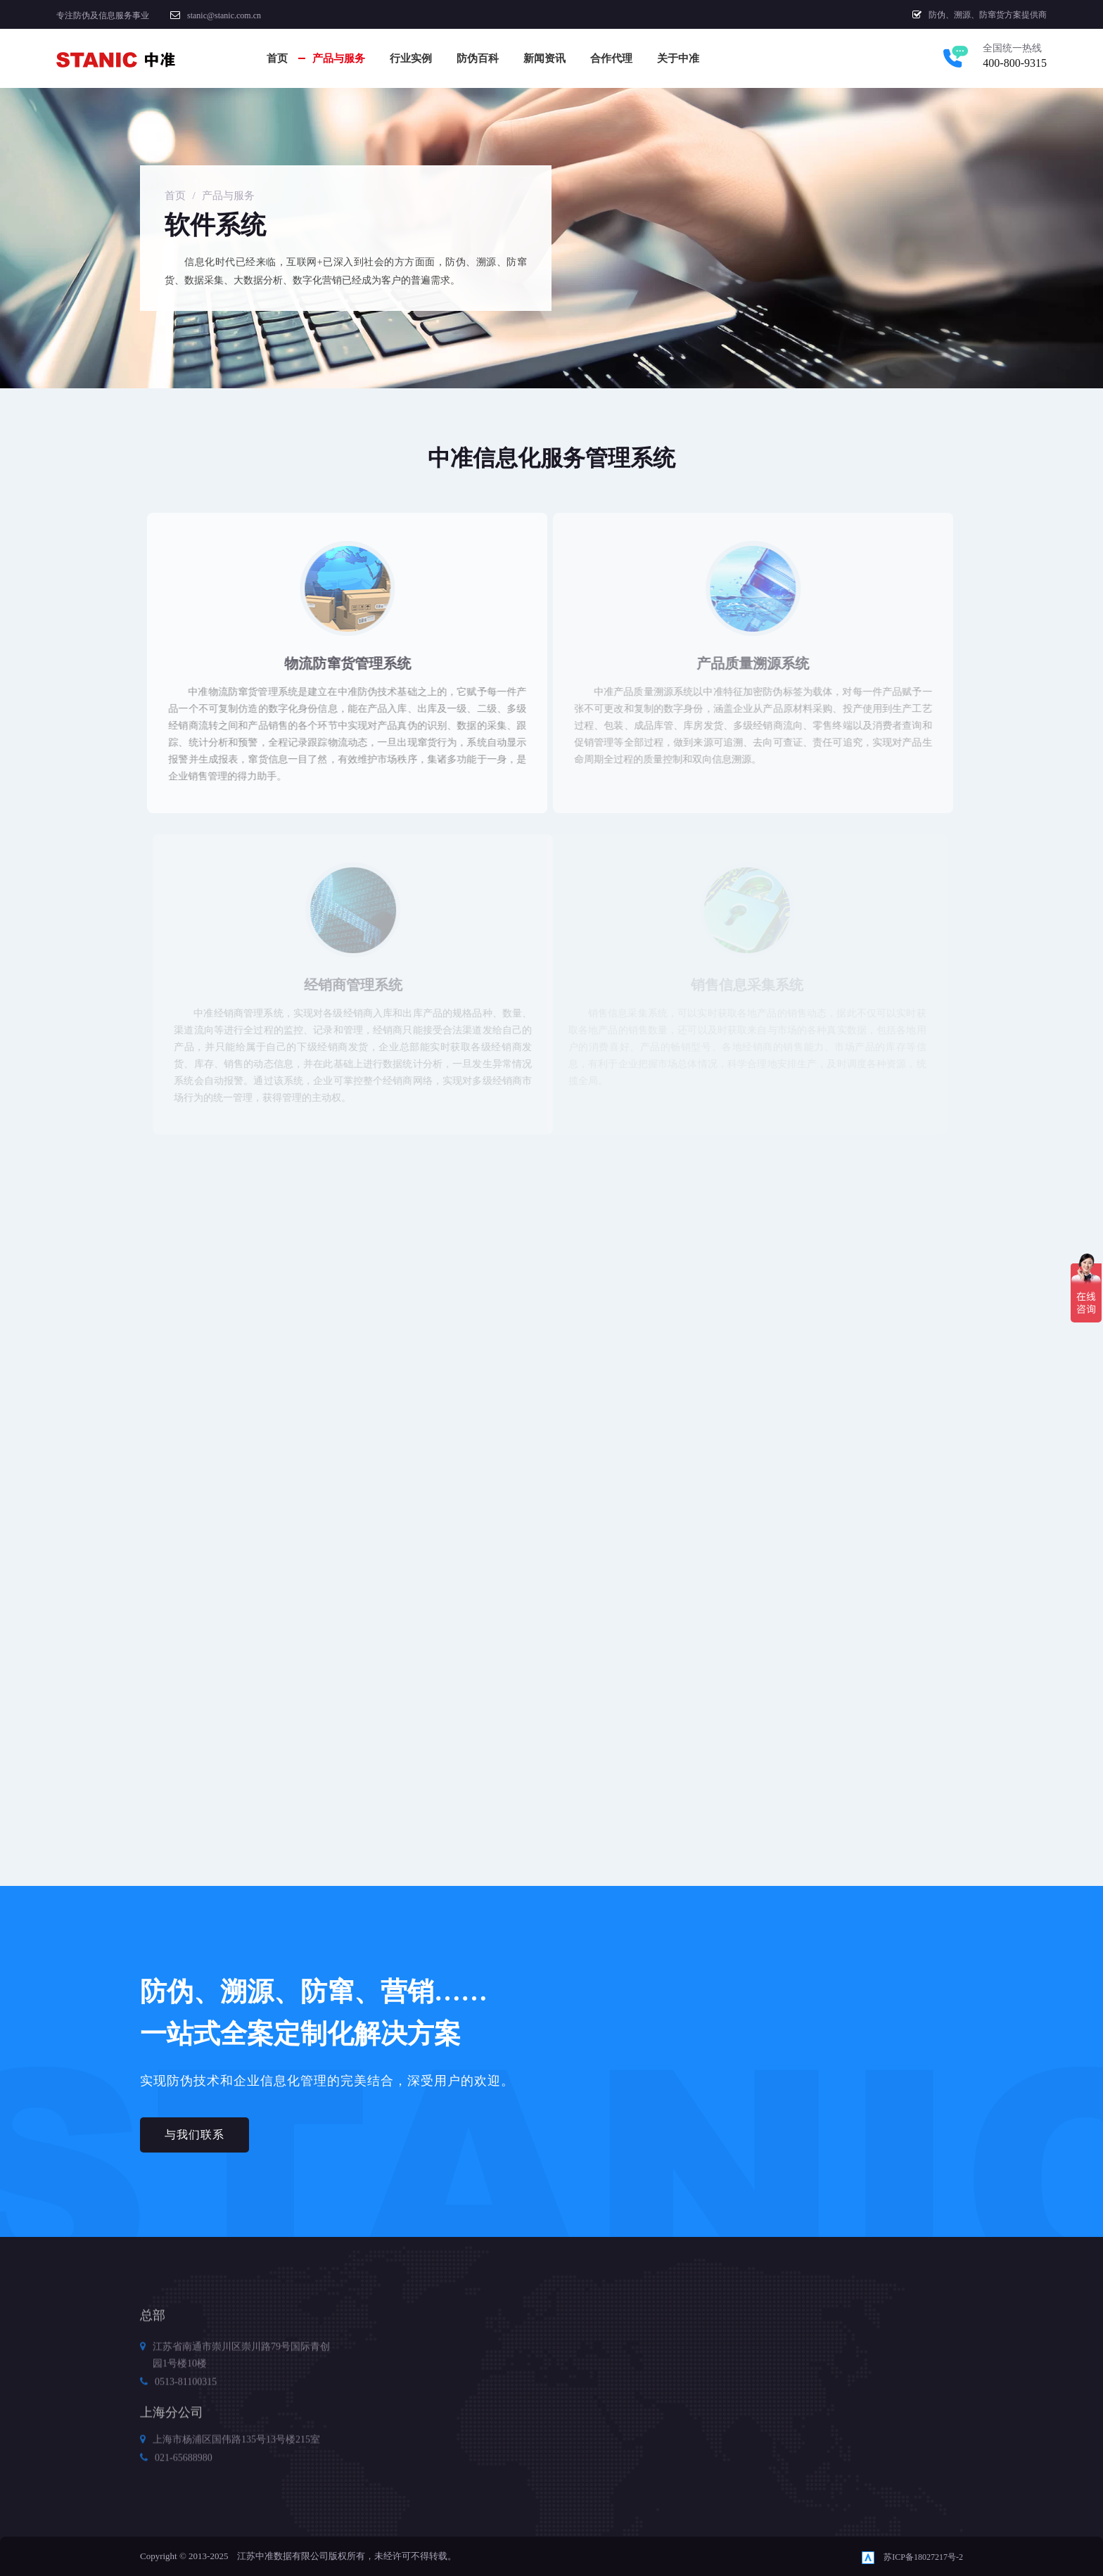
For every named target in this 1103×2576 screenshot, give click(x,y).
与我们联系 (194, 2135)
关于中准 (678, 58)
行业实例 (411, 58)
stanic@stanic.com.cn (224, 15)
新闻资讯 (544, 58)
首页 (277, 58)
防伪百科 (478, 58)
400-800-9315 (1015, 63)
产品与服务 (338, 58)
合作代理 (611, 58)
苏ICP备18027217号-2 (923, 2557)
